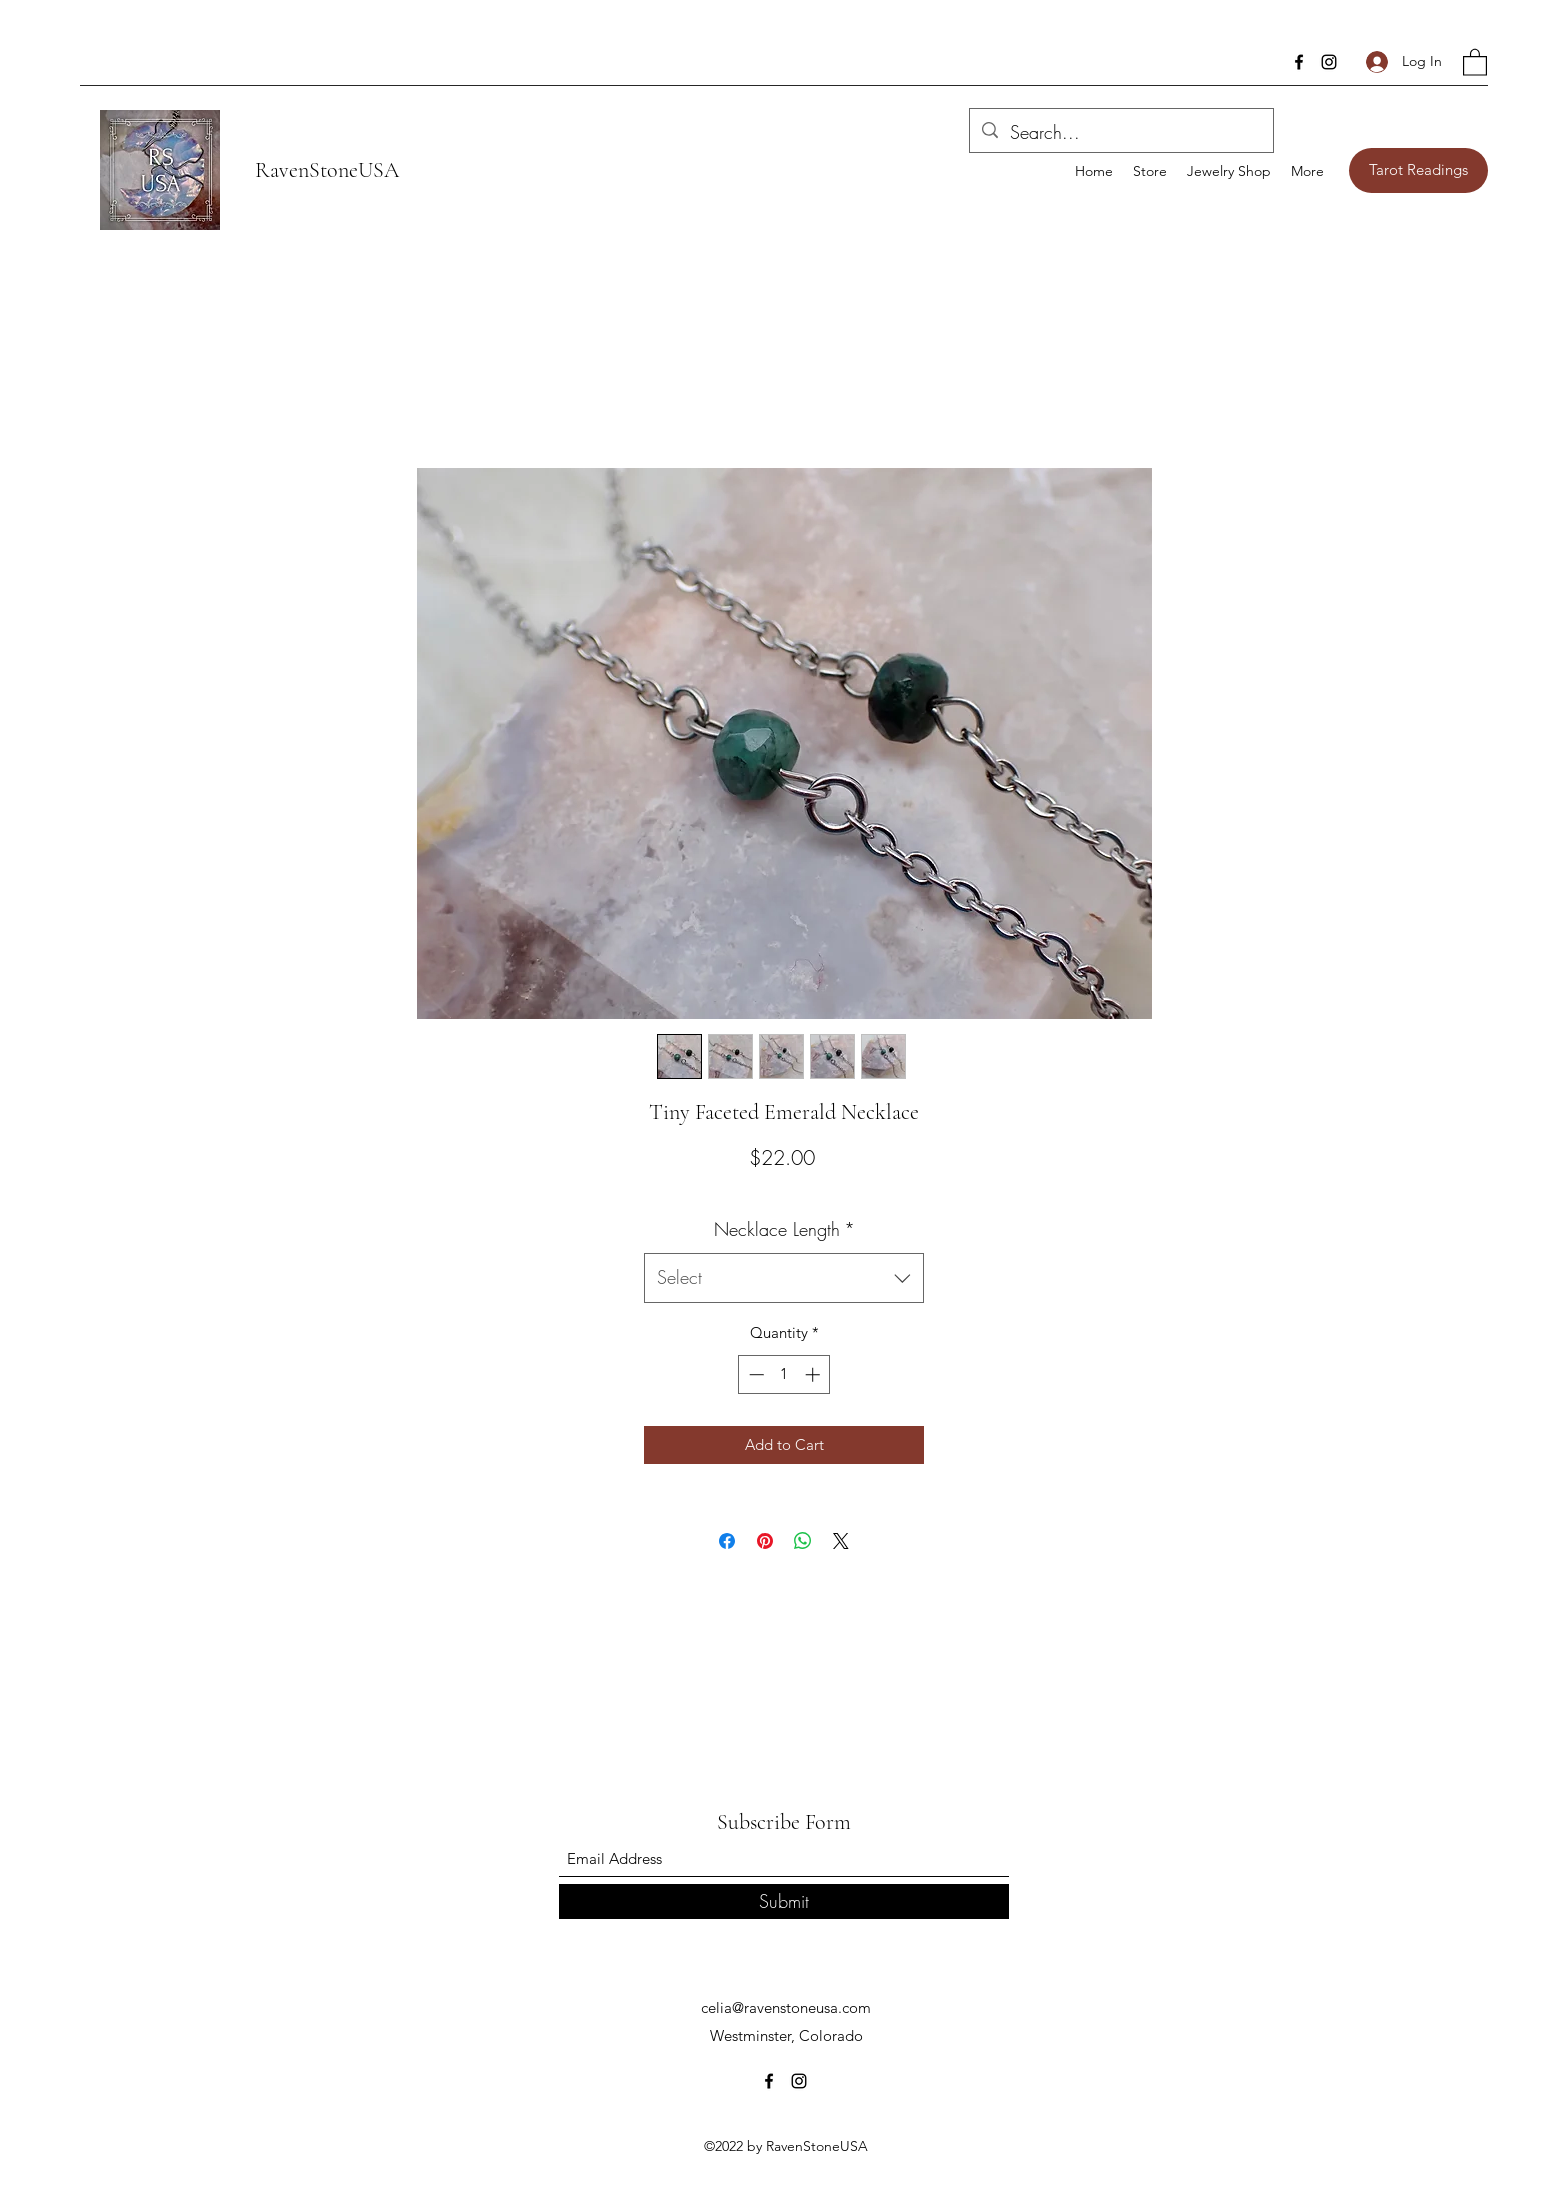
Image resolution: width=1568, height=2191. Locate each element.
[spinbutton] (784, 1374)
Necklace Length (784, 1229)
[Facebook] (1299, 62)
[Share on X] (841, 1541)
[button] (1475, 61)
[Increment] (814, 1374)
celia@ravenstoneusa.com (786, 2007)
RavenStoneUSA (327, 170)
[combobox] (784, 1278)
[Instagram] (1329, 62)
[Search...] (1120, 133)
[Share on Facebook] (727, 1541)
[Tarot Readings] (1418, 170)
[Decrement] (754, 1374)
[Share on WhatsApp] (803, 1541)
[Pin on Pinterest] (765, 1541)
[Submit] (784, 1901)
